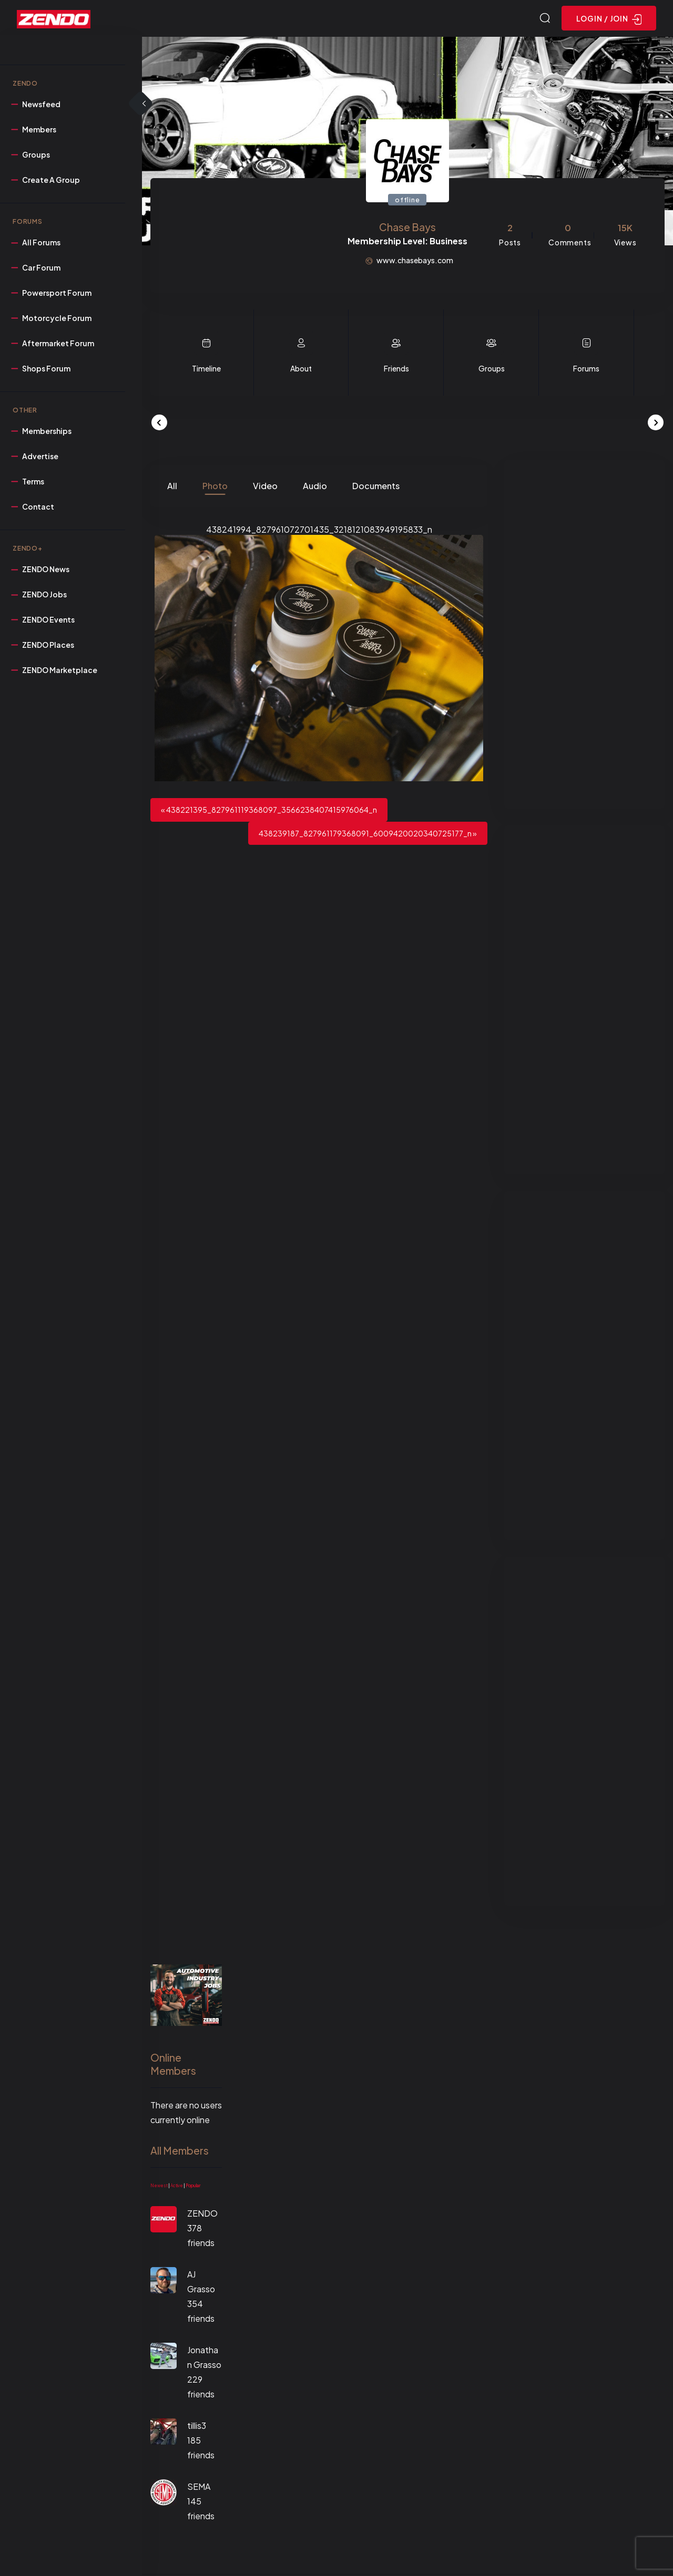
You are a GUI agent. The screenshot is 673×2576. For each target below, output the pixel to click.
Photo (215, 487)
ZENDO (202, 2214)
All (172, 487)
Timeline (206, 370)
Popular (193, 2187)
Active (176, 2187)
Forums (586, 370)
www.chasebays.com (414, 261)
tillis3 (196, 2427)
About (301, 370)
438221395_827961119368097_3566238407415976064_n (271, 811)
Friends (396, 370)
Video (265, 487)
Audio (315, 487)
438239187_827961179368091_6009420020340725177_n (365, 835)
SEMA (198, 2488)
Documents (376, 487)
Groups (491, 370)
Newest (159, 2187)
